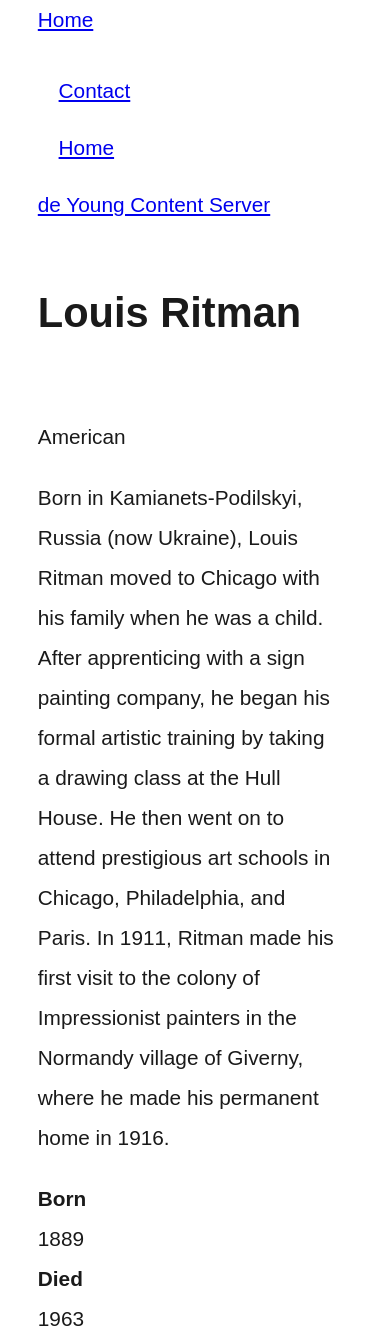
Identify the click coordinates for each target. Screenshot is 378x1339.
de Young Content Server (154, 204)
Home (65, 19)
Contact (95, 90)
